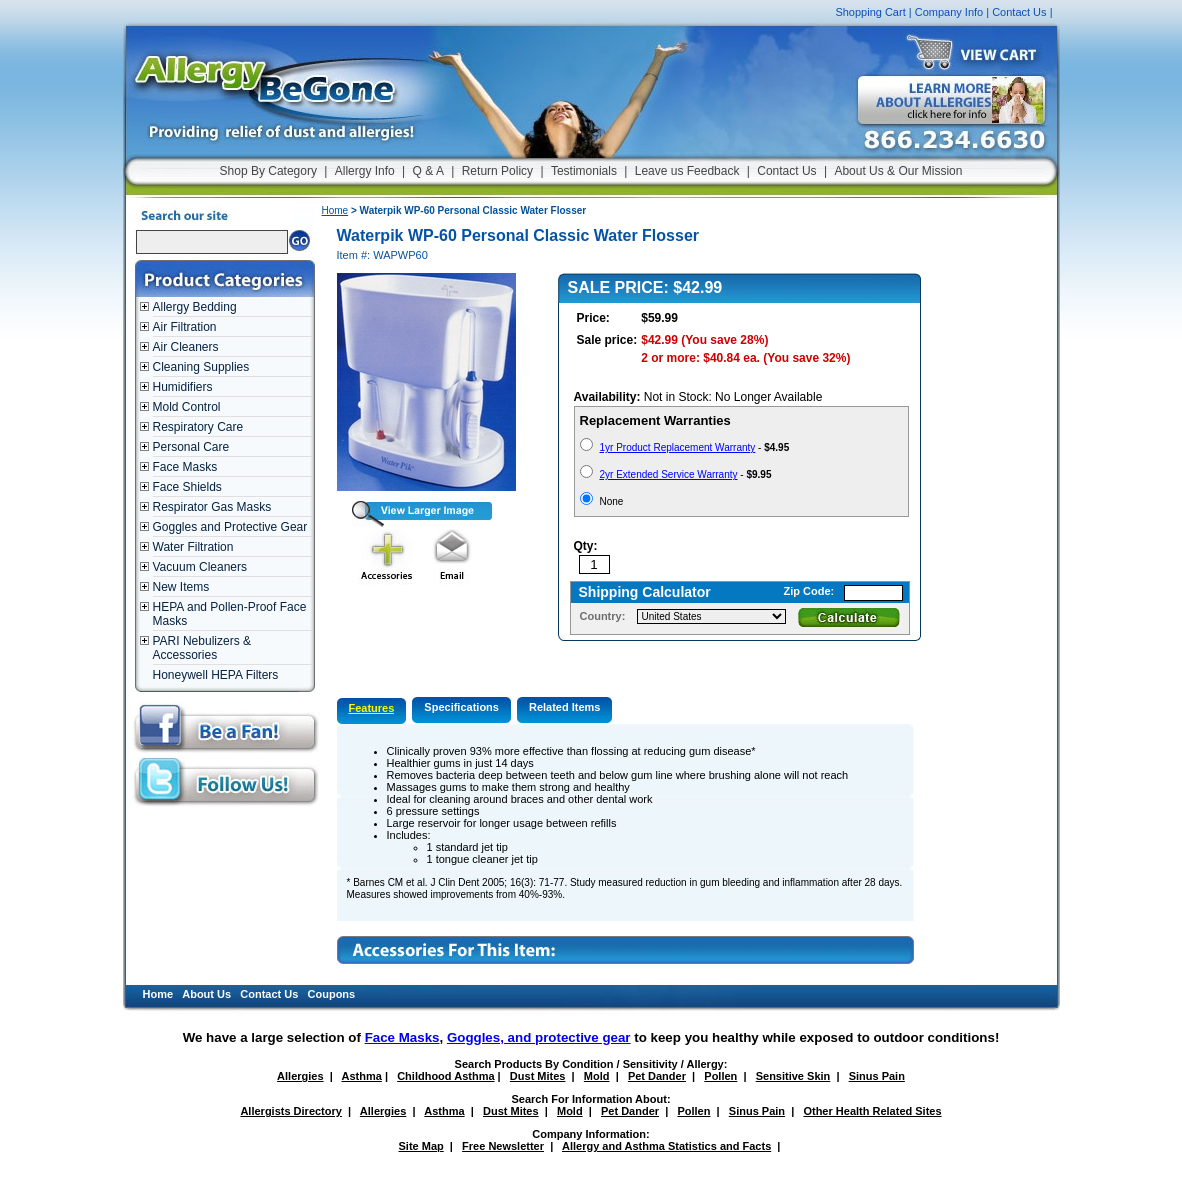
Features (372, 708)
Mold (597, 1076)
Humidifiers (183, 387)
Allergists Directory (290, 1111)
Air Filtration (185, 327)
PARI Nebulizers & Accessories (202, 648)
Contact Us (1019, 12)
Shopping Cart (870, 12)
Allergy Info (365, 171)
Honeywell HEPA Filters (216, 675)
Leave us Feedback (687, 171)
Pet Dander (657, 1076)
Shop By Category (268, 171)
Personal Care (191, 447)
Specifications (461, 707)
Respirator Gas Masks (212, 507)
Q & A (428, 171)
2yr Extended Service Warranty (669, 474)
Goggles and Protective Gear (230, 527)
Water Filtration (193, 547)
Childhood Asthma (445, 1076)
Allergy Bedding (195, 307)
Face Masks (185, 467)
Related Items (565, 707)
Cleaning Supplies (201, 367)
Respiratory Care (198, 427)
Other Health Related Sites (872, 1111)
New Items (181, 587)
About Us (206, 994)
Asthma (362, 1076)
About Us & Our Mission (898, 171)
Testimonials (584, 171)
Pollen (720, 1076)
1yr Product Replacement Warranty (678, 447)
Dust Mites (538, 1076)
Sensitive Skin (793, 1076)
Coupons (332, 994)
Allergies (300, 1076)
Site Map (421, 1146)
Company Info (949, 12)
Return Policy (497, 171)
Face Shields (187, 487)
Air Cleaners (186, 347)
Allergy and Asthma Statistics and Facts (666, 1146)
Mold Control (187, 407)
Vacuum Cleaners (200, 567)
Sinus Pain (877, 1076)
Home (335, 210)
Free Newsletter (503, 1146)
